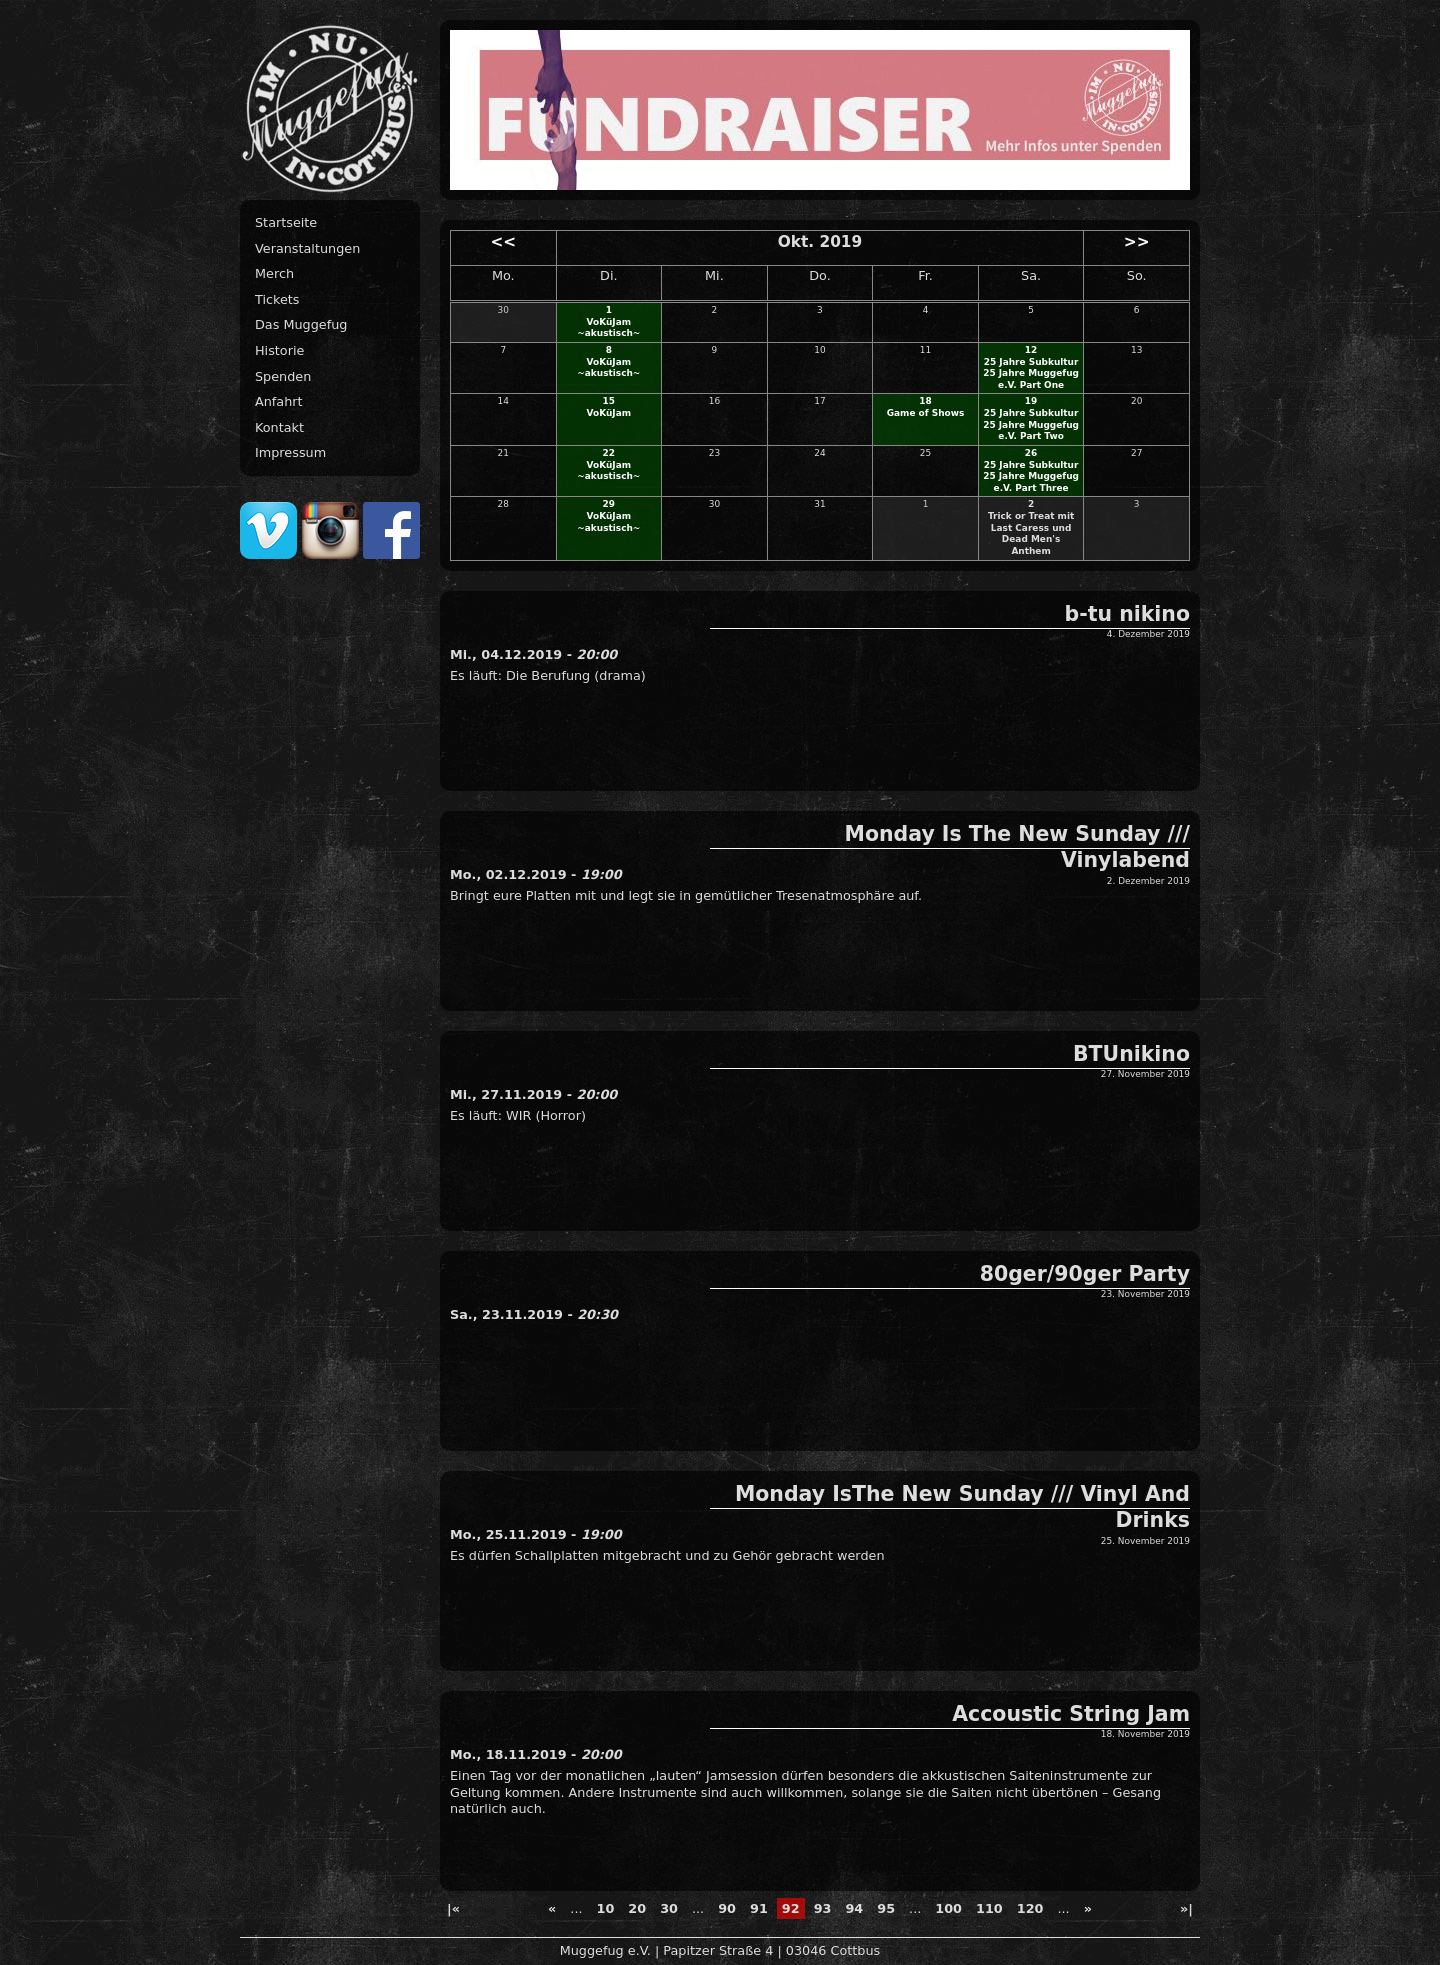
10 (606, 1908)
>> (1137, 242)
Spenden (283, 376)
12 (1031, 350)
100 (948, 1908)
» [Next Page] (1088, 1908)
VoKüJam (609, 413)
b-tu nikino (1127, 614)
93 (823, 1908)
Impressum (290, 452)
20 (637, 1908)
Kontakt (279, 427)
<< (503, 242)
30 (669, 1908)
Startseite (286, 222)
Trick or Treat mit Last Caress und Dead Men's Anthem (1031, 533)
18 (925, 401)
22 (609, 453)
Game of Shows (926, 413)
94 (854, 1908)
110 (989, 1908)
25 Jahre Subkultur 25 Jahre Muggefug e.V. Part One (1031, 373)
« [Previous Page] (552, 1908)
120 (1030, 1908)
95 (886, 1908)
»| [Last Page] (1186, 1908)
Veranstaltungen (307, 248)
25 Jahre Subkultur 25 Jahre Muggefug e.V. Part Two (1031, 424)
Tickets (277, 299)
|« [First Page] (453, 1908)
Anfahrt (279, 401)
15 (609, 401)
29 (609, 504)
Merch (274, 273)
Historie (279, 350)
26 (1031, 453)
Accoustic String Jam (1071, 1714)
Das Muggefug (301, 324)
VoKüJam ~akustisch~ (608, 328)
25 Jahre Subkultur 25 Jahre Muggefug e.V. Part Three (1031, 476)
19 (1031, 401)
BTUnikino (1131, 1054)
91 (759, 1908)
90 (727, 1908)
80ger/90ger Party (1085, 1274)
